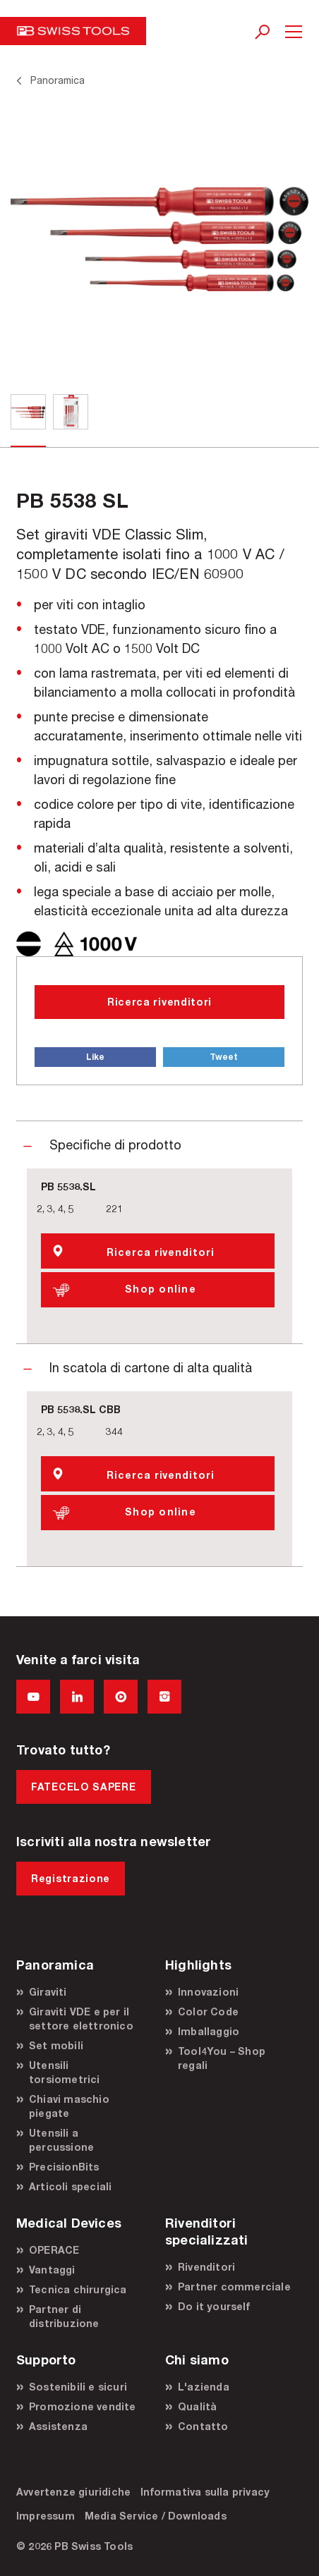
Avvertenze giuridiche (73, 2492)
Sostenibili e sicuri (78, 2387)
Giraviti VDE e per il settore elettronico (81, 2019)
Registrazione (70, 1878)
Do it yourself (214, 2306)
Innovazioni (208, 1992)
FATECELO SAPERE (83, 1787)
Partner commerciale (234, 2287)
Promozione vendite (82, 2406)
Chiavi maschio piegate (69, 2106)
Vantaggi (52, 2270)
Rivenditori (206, 2267)
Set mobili (56, 2045)
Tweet (224, 1056)
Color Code (208, 2012)
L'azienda (203, 2387)
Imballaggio (208, 2031)
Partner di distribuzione (64, 2316)
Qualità (197, 2406)
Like (95, 1056)
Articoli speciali (70, 2186)
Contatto (203, 2426)
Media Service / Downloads (156, 2516)
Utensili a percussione (61, 2140)
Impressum (45, 2516)
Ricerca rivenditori (159, 1002)
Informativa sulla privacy (205, 2492)
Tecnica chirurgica (78, 2289)
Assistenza (58, 2426)
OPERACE (54, 2250)
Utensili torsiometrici (64, 2072)
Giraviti (48, 1992)
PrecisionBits (64, 2167)
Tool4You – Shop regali (221, 2058)
